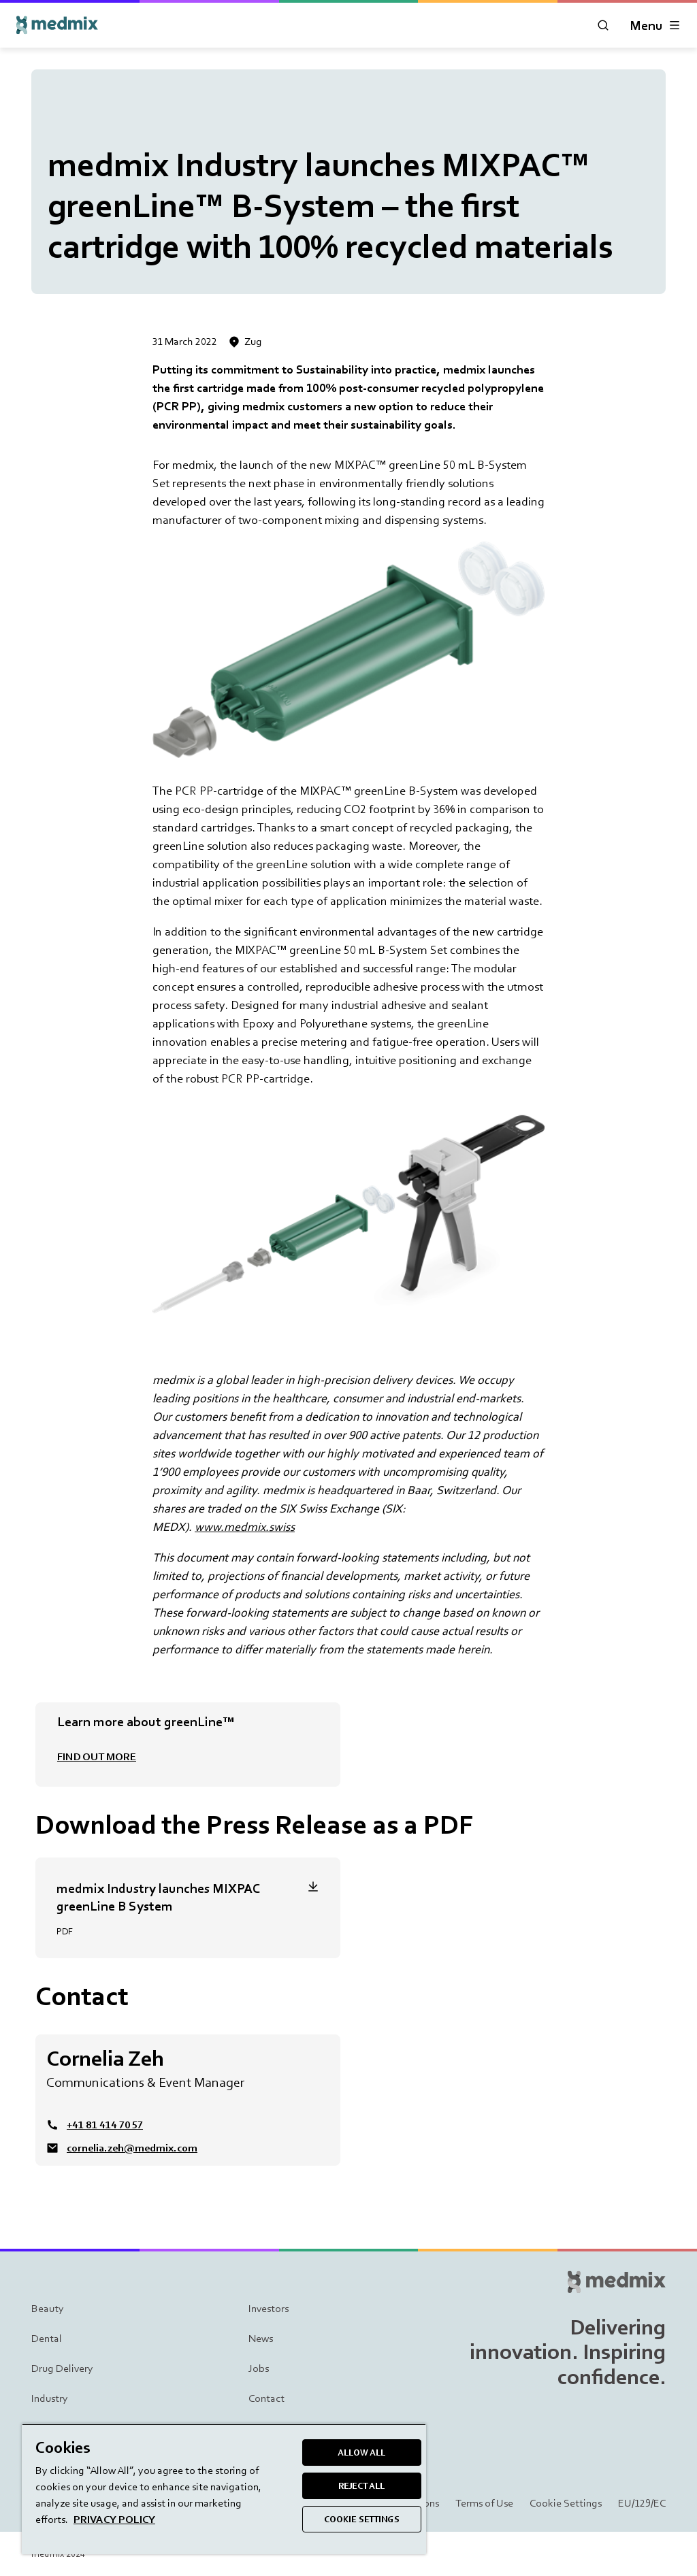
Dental (46, 2338)
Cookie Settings (566, 2503)
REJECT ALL (361, 2486)
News (260, 2338)
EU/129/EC (642, 2503)
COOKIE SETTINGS (362, 2519)
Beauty (47, 2308)
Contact (266, 2398)
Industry (49, 2398)
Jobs (258, 2368)
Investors (268, 2308)
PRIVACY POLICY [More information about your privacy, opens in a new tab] (114, 2519)
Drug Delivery (62, 2368)
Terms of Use (484, 2503)
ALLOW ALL (361, 2452)
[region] (224, 2489)
